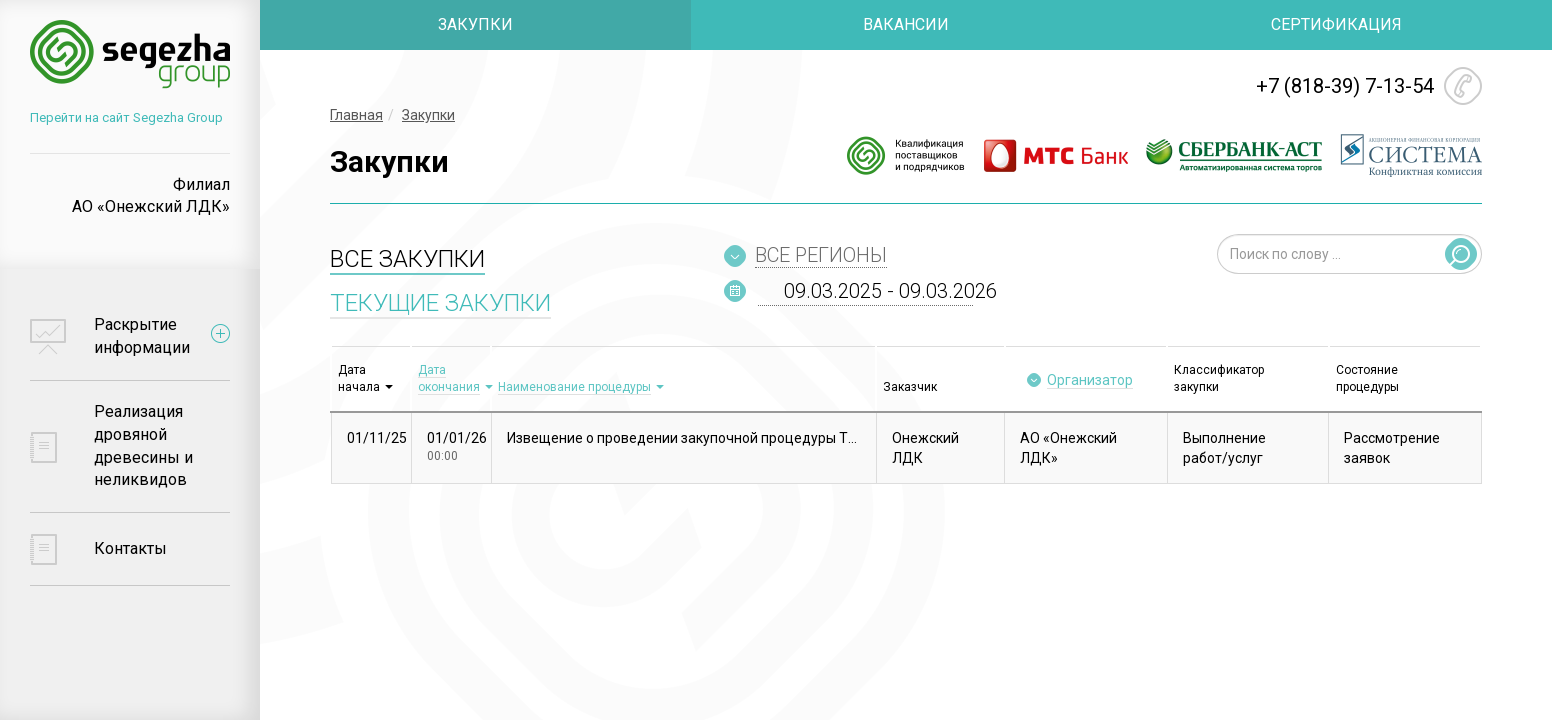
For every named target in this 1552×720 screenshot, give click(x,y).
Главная (356, 115)
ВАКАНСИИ (906, 24)
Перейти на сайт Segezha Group (126, 117)
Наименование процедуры (574, 387)
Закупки (428, 115)
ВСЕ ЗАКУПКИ (407, 259)
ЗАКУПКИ (475, 24)
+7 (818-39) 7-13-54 (1345, 86)
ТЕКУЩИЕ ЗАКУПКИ (440, 303)
